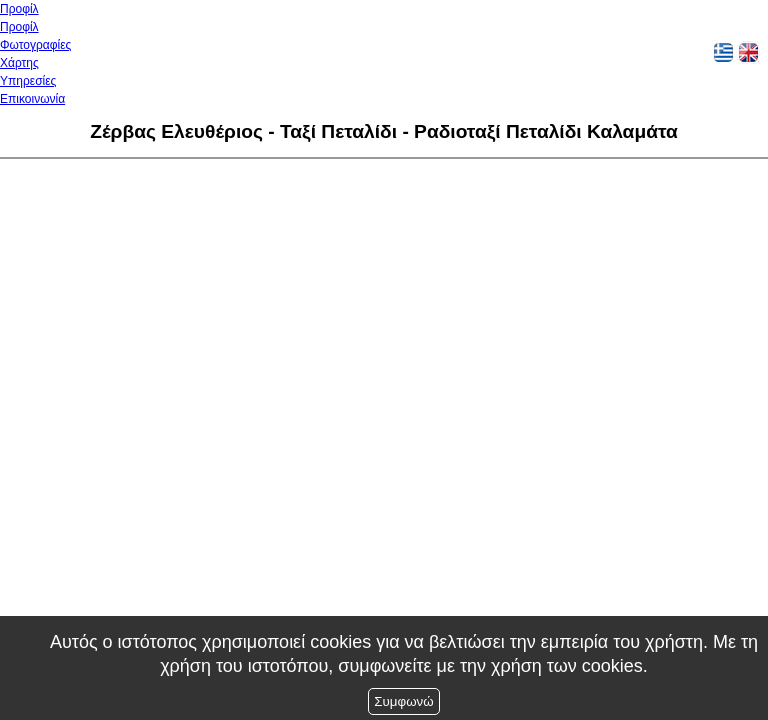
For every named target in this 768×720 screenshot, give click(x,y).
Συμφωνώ (403, 701)
